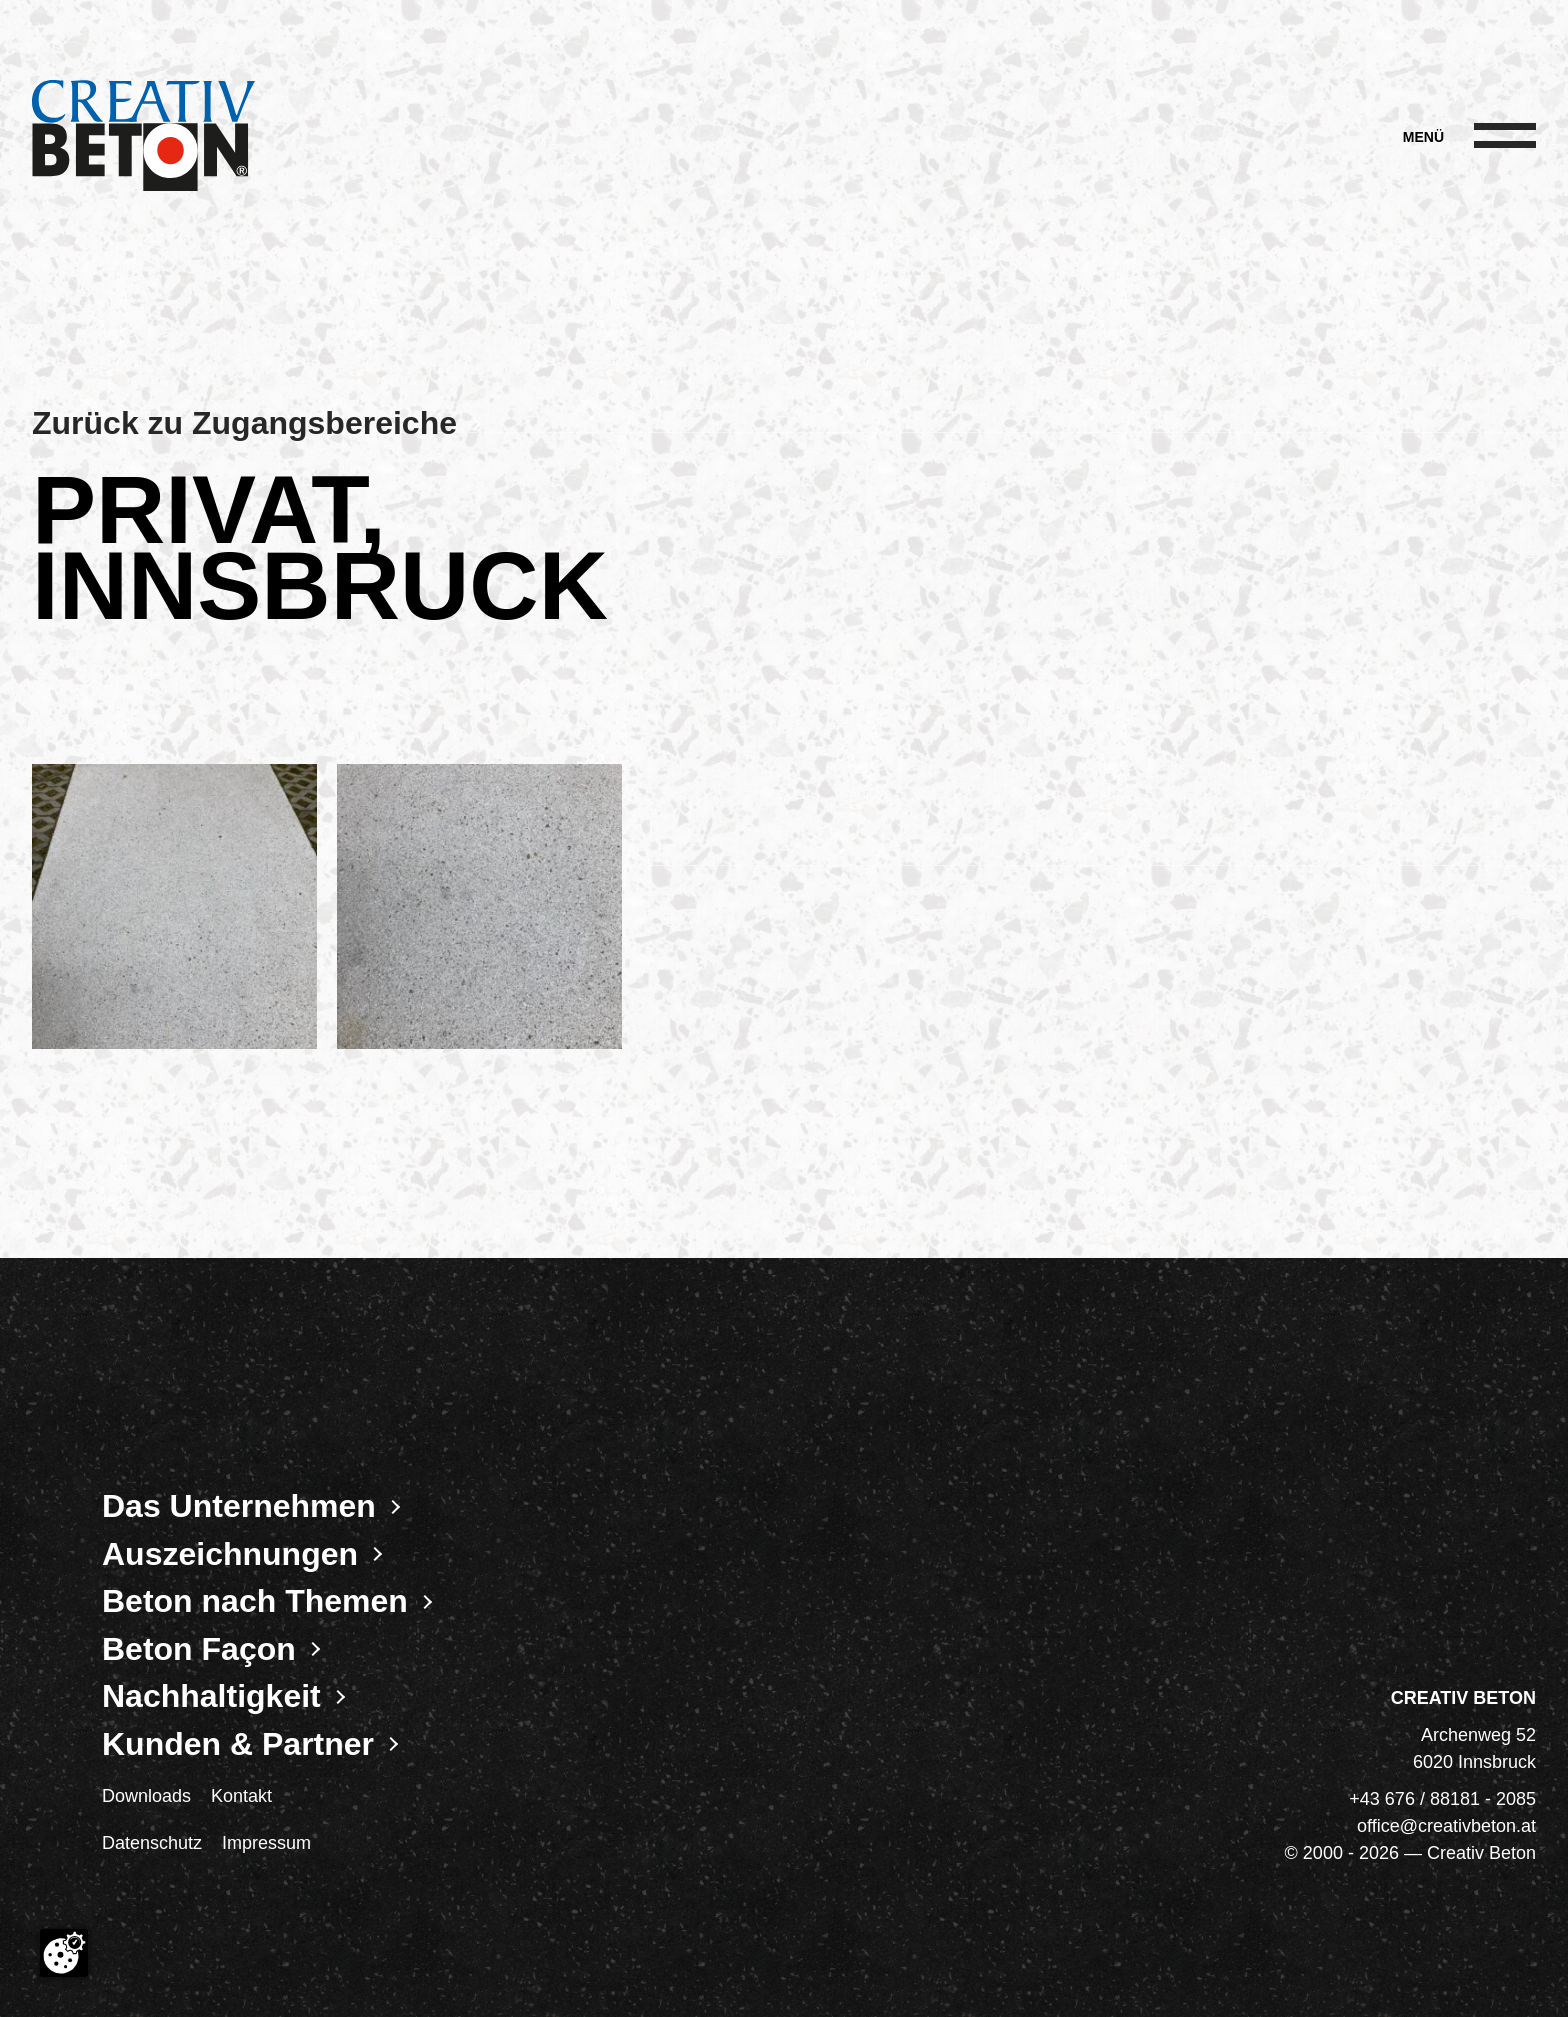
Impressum (266, 1843)
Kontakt (241, 1796)
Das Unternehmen (239, 1506)
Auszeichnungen (230, 1554)
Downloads (146, 1796)
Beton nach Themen (255, 1601)
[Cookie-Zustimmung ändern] (64, 1953)
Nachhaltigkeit (211, 1696)
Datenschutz (152, 1843)
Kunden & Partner (238, 1744)
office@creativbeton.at (1446, 1826)
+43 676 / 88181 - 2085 (1442, 1799)
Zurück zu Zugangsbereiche (244, 423)
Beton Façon (199, 1649)
